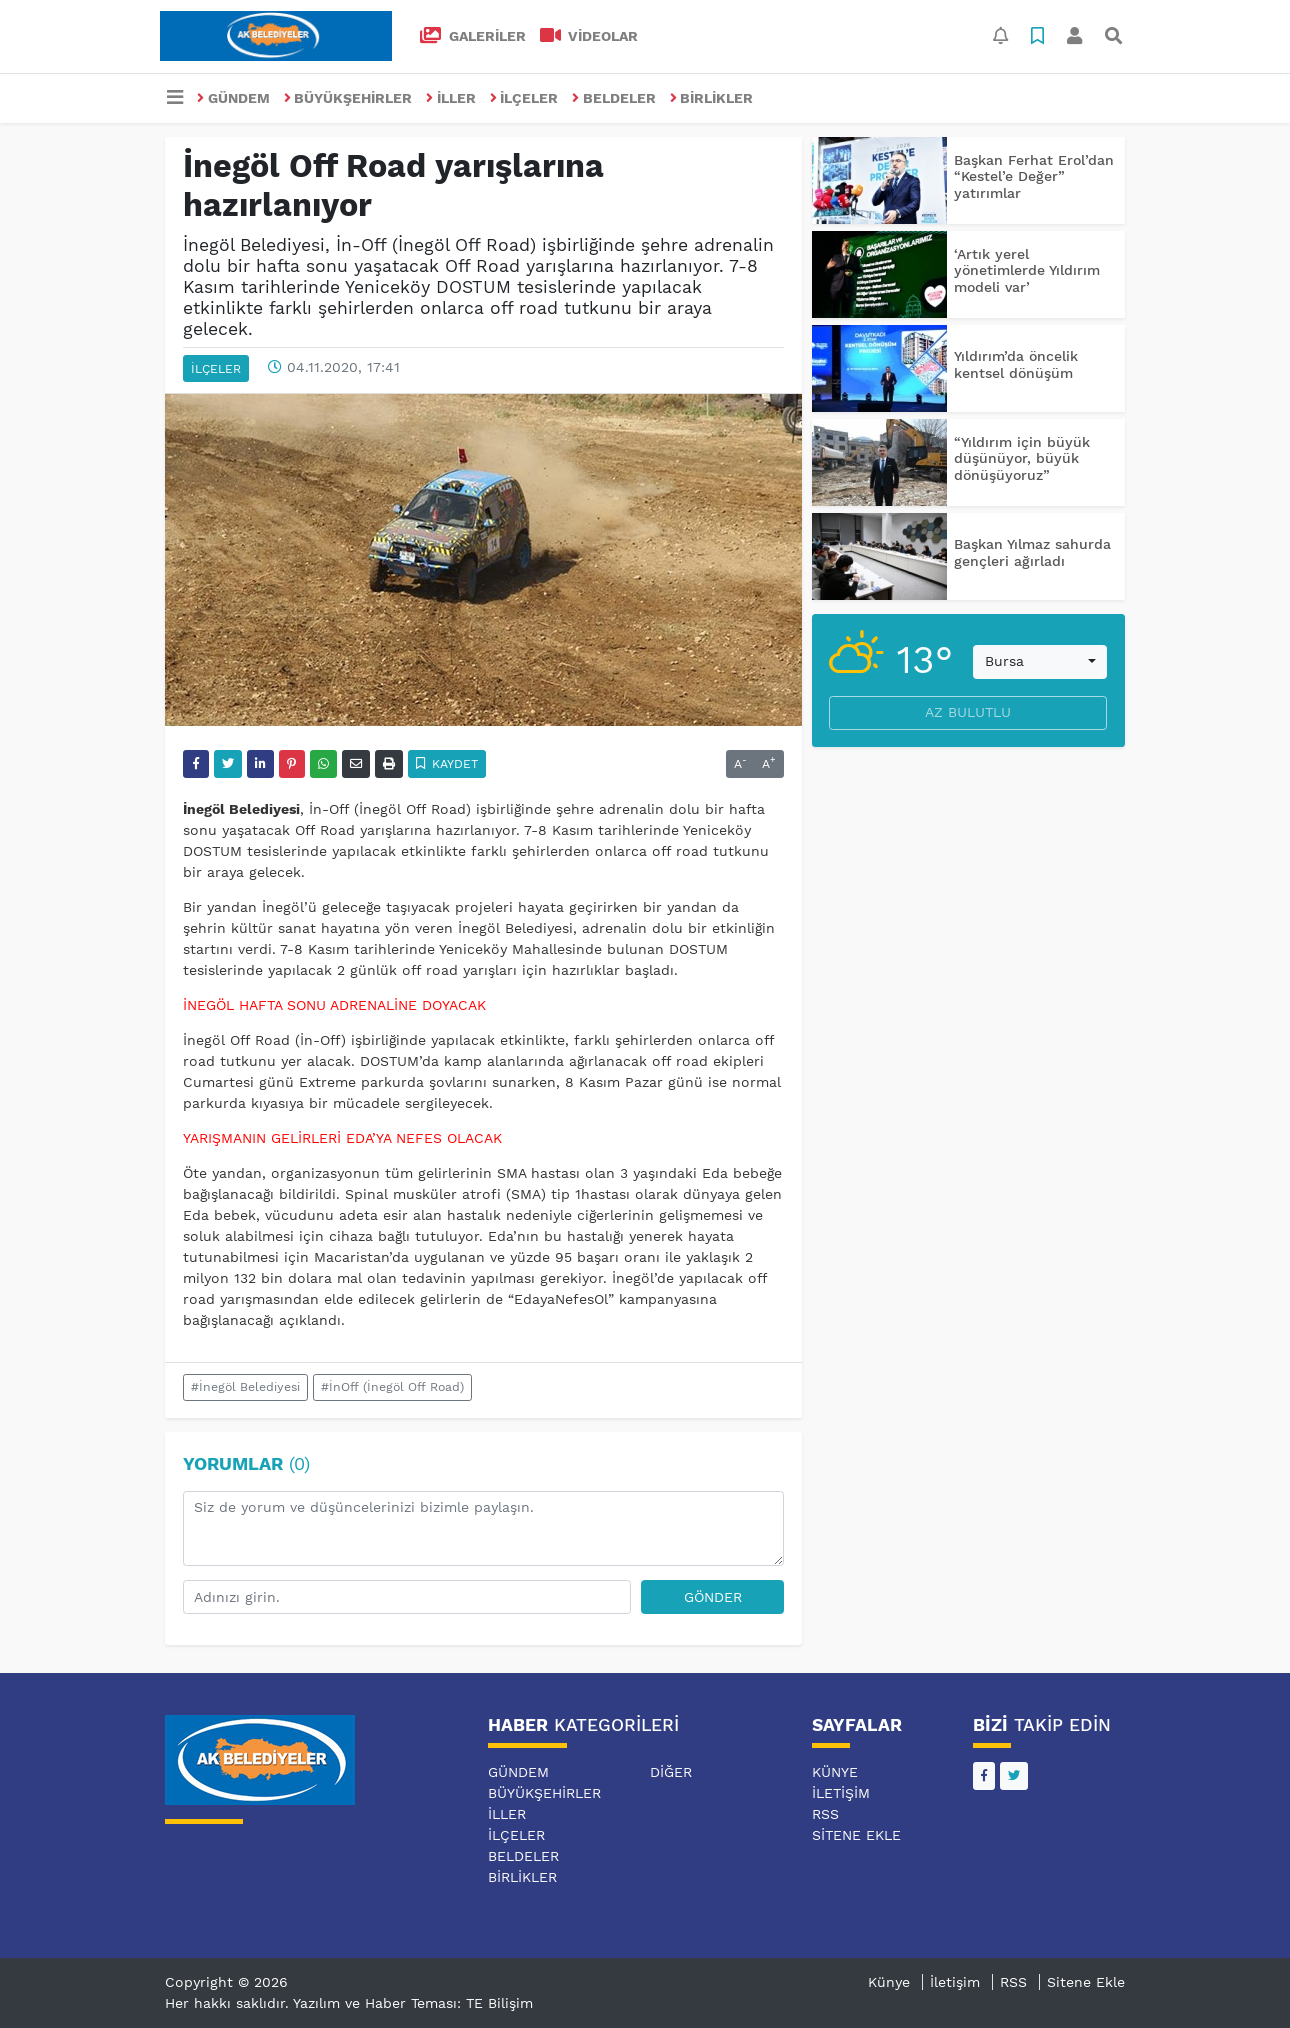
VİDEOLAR (589, 36)
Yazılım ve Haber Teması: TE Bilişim (413, 2003)
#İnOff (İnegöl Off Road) (392, 1387)
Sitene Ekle (856, 1835)
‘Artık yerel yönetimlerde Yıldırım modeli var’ (1027, 271)
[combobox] (1040, 662)
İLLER (451, 98)
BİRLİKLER (712, 98)
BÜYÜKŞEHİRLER (348, 98)
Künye (835, 1772)
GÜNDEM (233, 98)
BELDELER (614, 98)
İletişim (841, 1793)
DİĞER (671, 1772)
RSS (825, 1814)
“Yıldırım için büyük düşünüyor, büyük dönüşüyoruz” (1022, 459)
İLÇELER (524, 98)
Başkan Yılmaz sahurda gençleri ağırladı (1032, 552)
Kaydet (447, 764)
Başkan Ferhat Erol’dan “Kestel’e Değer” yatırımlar (1034, 177)
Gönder (713, 1597)
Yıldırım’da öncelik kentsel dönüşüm (1016, 364)
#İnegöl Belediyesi (245, 1387)
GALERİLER (473, 36)
